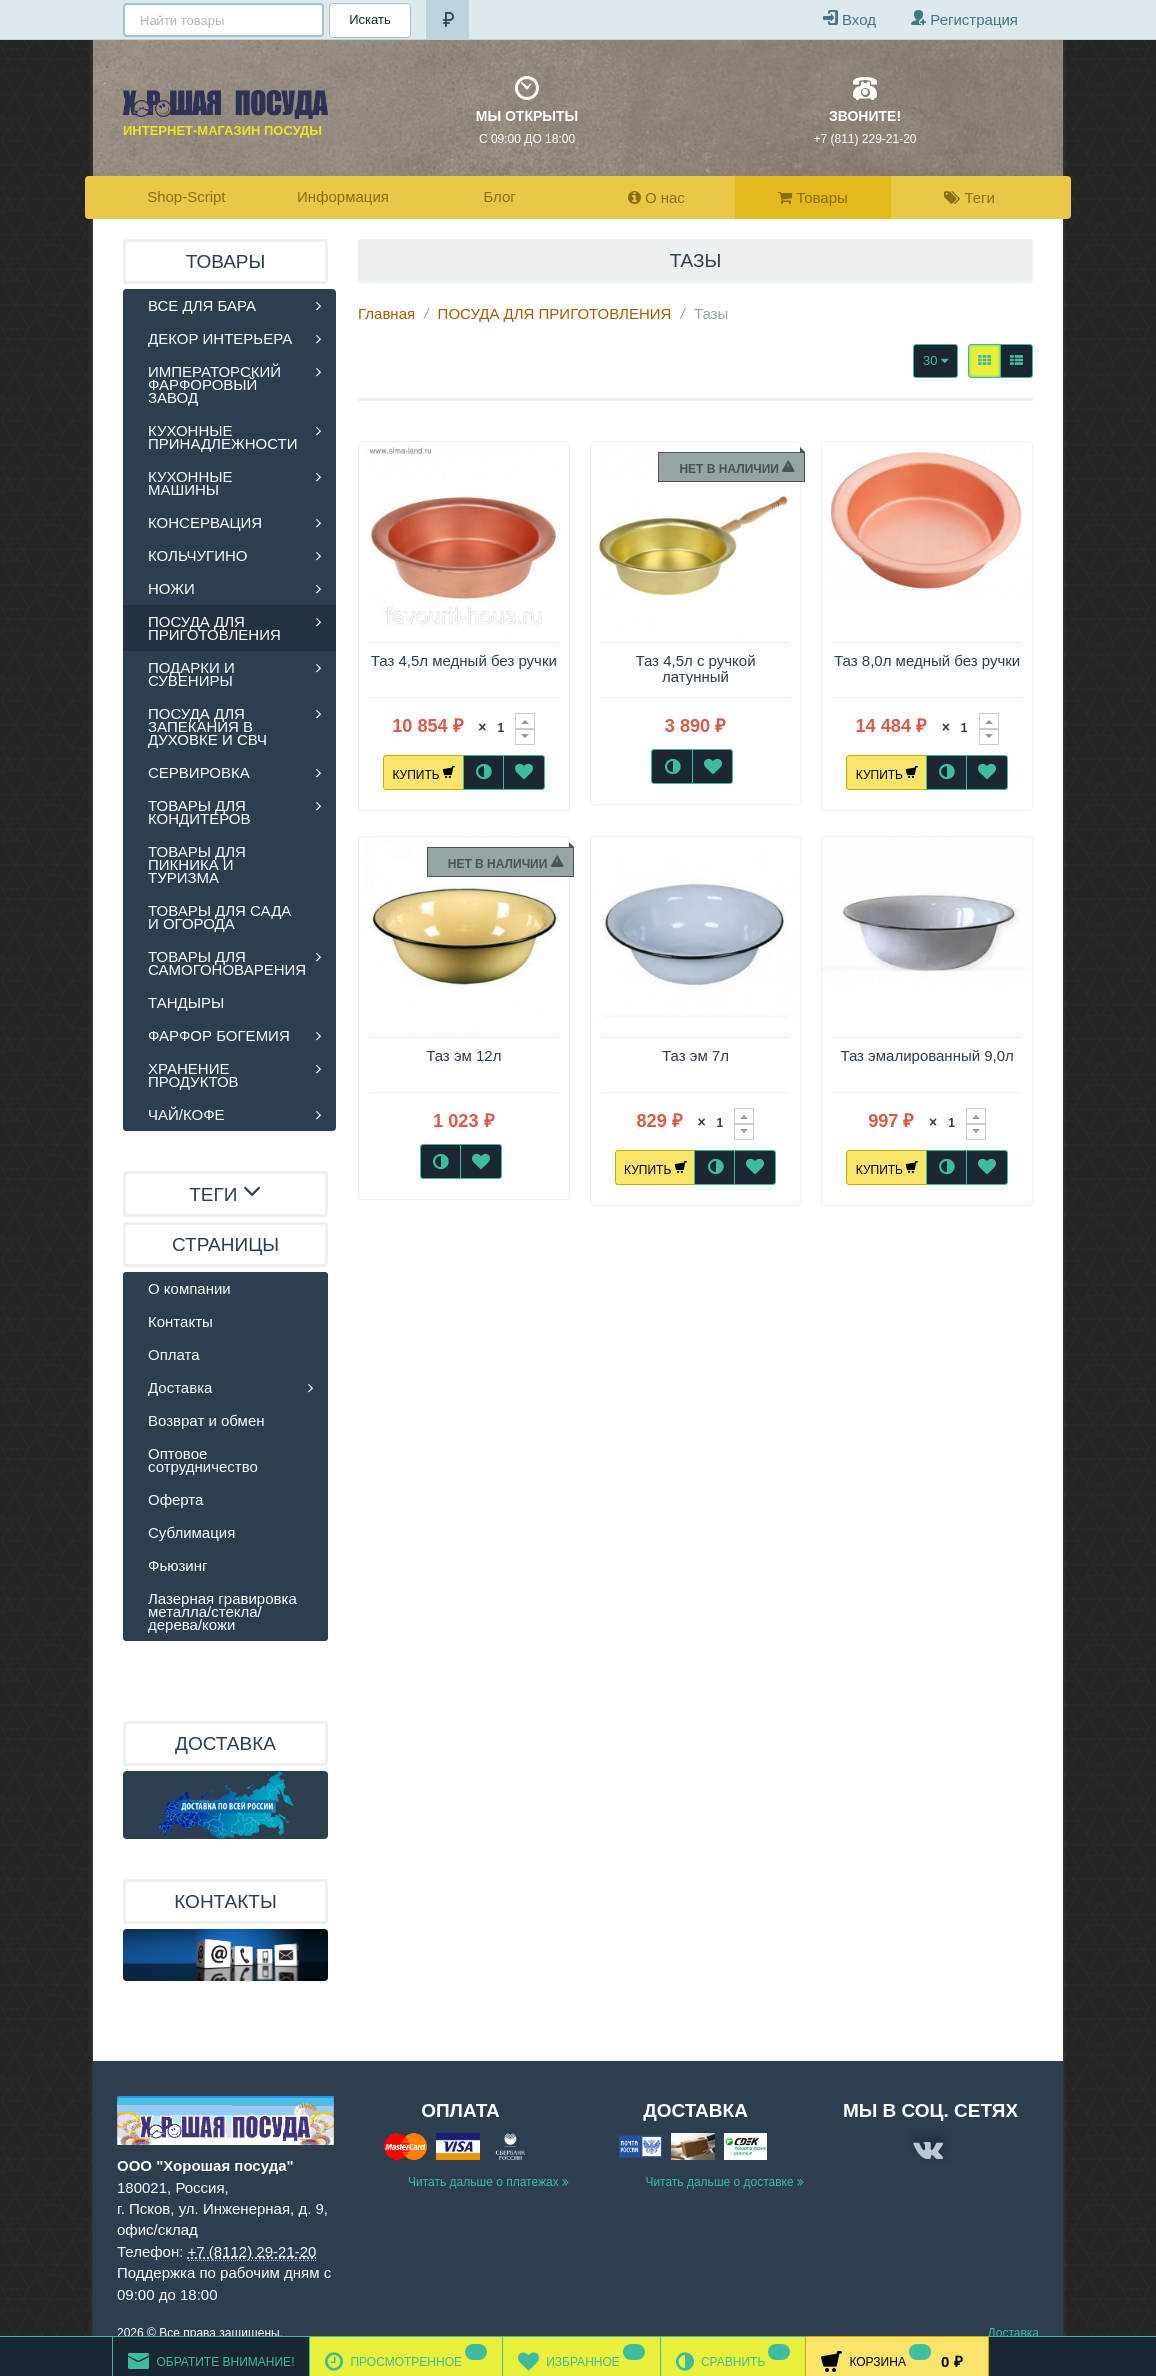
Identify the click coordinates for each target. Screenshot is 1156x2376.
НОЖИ (171, 588)
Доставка (180, 1387)
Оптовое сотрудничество (203, 1460)
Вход (849, 18)
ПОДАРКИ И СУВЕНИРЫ (191, 674)
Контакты (180, 1321)
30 (935, 360)
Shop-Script (186, 196)
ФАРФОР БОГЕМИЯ (219, 1035)
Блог (499, 196)
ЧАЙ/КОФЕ (186, 1114)
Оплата (174, 1354)
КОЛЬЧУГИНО (198, 555)
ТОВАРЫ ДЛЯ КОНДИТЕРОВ (199, 812)
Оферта (175, 1499)
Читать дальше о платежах (488, 2182)
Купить (423, 772)
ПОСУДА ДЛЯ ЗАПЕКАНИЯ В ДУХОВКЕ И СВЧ (207, 726)
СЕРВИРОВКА (199, 772)
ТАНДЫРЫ (186, 1002)
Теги (969, 197)
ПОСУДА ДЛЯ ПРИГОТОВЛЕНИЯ (555, 313)
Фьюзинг (177, 1565)
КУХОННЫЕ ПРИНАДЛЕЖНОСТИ (223, 437)
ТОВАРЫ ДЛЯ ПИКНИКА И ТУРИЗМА (197, 864)
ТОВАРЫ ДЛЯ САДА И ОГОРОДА (219, 917)
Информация (343, 196)
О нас (656, 197)
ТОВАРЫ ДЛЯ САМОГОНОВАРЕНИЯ (227, 963)
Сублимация (191, 1532)
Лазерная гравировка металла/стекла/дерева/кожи (222, 1611)
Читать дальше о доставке (724, 2182)
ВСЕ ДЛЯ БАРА (202, 305)
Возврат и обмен (206, 1420)
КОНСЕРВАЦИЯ (205, 522)
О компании (189, 1288)
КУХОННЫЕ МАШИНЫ (190, 483)
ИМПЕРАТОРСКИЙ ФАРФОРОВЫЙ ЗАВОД (214, 384)
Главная (386, 313)
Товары (813, 197)
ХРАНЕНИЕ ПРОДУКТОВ (193, 1075)
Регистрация (964, 18)
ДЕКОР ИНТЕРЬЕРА (220, 338)
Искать (368, 19)
